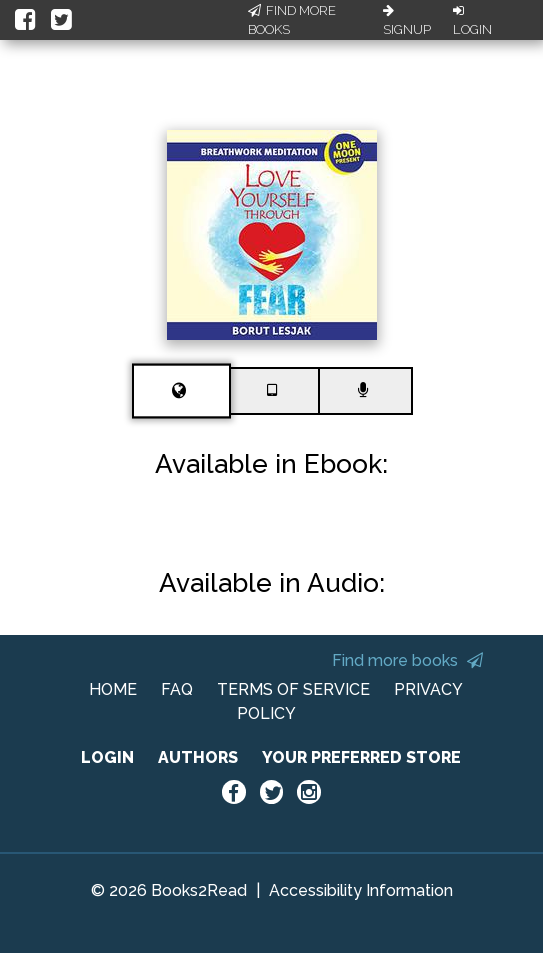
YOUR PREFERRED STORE (361, 757)
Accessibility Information (361, 890)
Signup (407, 21)
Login (472, 21)
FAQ (177, 689)
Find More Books (292, 20)
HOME (113, 689)
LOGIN (107, 757)
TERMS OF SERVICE (293, 689)
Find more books (407, 660)
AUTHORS (198, 757)
